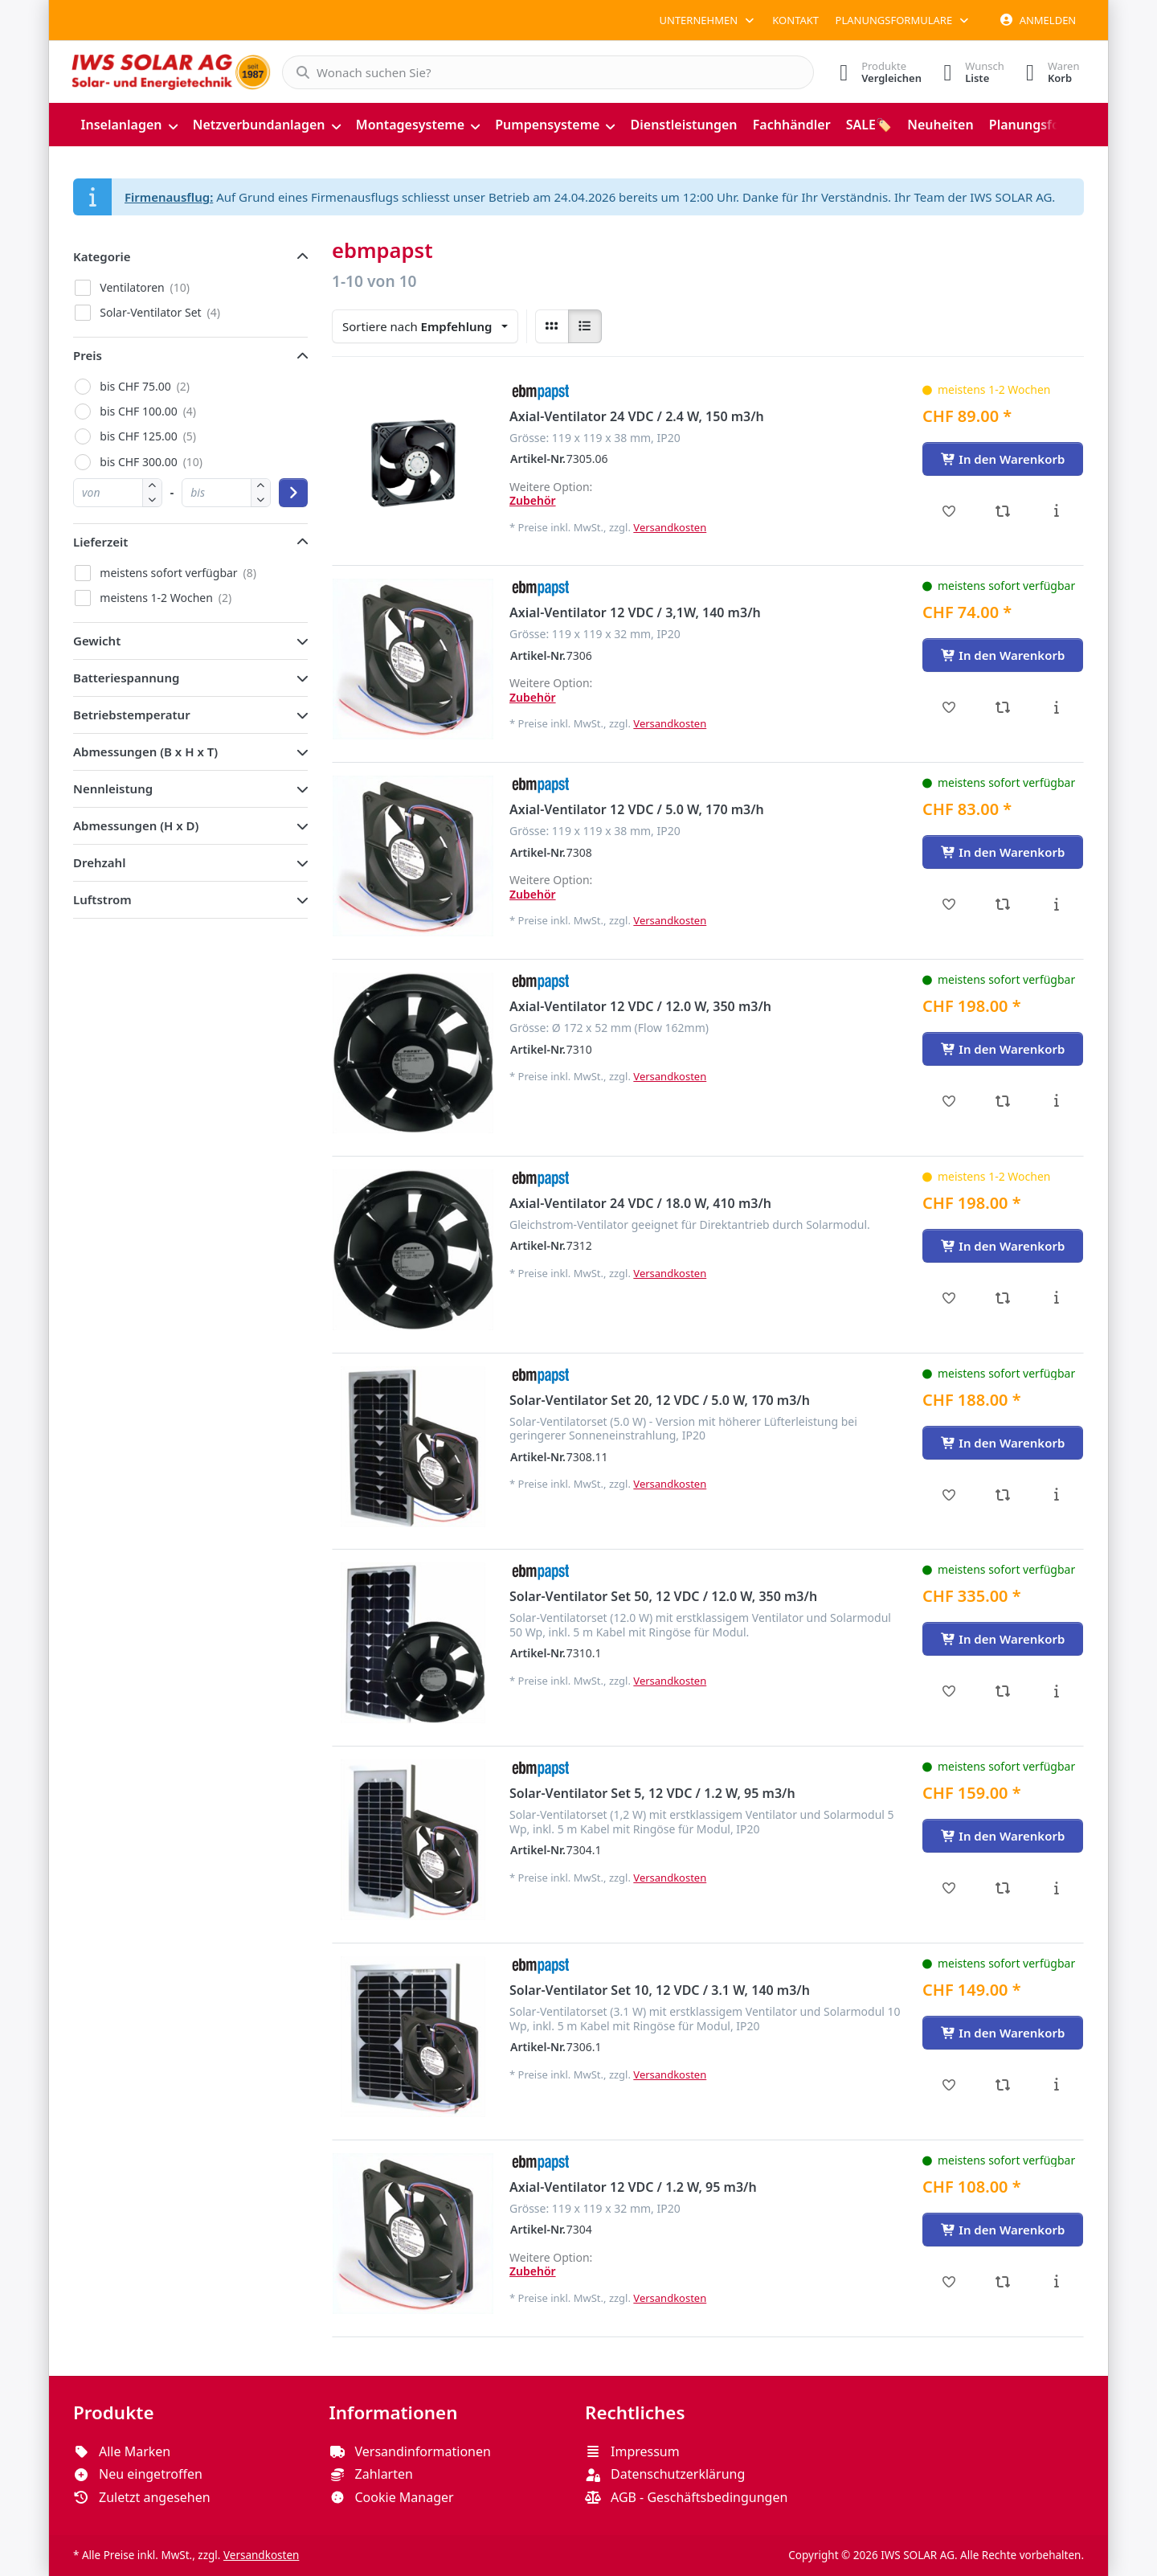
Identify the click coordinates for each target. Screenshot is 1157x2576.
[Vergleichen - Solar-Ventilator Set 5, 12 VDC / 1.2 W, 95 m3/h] (1003, 1888)
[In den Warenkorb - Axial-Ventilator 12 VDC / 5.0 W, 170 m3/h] (1002, 852)
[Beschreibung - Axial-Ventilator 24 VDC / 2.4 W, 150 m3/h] (1056, 511)
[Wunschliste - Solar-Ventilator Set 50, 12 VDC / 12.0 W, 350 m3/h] (949, 1691)
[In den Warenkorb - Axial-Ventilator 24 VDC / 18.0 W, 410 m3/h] (1002, 1246)
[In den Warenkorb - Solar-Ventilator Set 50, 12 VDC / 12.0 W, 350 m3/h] (1002, 1639)
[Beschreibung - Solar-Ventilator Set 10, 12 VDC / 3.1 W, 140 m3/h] (1056, 2085)
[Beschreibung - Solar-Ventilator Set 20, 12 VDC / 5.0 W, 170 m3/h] (1056, 1495)
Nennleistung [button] (113, 788)
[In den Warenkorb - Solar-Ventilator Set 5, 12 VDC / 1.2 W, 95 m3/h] (1002, 1836)
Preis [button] (87, 355)
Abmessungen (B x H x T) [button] (145, 751)
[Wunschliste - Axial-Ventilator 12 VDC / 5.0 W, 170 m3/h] (949, 904)
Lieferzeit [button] (100, 542)
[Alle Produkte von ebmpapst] (540, 392)
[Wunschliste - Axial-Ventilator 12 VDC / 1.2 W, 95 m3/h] (949, 2282)
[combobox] (544, 72)
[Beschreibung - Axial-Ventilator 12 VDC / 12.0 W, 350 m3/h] (1056, 1101)
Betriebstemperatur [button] (131, 714)
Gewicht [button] (97, 641)
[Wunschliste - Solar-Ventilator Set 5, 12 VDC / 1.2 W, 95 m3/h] (949, 1888)
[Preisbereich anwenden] (293, 492)
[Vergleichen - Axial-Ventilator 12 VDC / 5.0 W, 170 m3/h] (1003, 904)
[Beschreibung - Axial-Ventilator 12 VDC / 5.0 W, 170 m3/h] (1056, 904)
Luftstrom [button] (102, 899)
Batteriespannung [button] (126, 678)
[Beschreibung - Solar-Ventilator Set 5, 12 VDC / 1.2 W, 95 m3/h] (1056, 1888)
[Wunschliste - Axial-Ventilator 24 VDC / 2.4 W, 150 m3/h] (949, 511)
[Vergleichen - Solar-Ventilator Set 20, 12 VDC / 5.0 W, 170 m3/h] (1003, 1495)
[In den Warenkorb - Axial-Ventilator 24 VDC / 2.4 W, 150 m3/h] (1002, 459)
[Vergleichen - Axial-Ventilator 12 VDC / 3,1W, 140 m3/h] (1003, 707)
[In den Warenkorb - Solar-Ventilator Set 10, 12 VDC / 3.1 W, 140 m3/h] (1002, 2033)
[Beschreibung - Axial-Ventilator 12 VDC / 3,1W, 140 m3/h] (1056, 707)
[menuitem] (129, 125)
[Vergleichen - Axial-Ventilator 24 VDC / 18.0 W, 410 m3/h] (1003, 1298)
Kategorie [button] (102, 256)
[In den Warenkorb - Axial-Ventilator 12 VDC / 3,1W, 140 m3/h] (1002, 655)
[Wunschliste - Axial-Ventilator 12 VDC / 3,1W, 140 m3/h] (949, 707)
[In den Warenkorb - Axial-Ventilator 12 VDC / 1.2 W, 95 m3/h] (1002, 2229)
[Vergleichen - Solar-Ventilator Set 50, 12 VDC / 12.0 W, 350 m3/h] (1003, 1691)
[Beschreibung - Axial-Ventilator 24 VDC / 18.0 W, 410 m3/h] (1056, 1298)
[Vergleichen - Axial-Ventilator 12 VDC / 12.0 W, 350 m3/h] (1003, 1101)
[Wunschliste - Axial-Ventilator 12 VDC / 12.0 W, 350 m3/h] (949, 1101)
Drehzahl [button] (99, 862)
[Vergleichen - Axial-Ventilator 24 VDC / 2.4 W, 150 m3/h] (1003, 511)
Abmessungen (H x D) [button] (135, 825)
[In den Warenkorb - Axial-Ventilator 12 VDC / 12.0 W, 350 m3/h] (1002, 1049)
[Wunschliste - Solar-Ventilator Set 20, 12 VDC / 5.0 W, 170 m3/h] (949, 1495)
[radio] (552, 326)
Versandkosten (669, 527)
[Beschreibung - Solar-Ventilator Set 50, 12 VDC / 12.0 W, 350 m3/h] (1056, 1691)
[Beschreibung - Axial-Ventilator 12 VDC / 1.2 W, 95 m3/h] (1056, 2282)
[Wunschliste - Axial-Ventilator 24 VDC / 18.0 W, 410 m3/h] (949, 1298)
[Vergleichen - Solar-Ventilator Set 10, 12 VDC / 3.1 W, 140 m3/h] (1003, 2085)
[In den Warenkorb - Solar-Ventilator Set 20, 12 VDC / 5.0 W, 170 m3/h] (1002, 1443)
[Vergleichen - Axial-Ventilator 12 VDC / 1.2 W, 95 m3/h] (1003, 2282)
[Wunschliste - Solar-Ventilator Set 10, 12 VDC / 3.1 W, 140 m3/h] (949, 2085)
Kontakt (795, 20)
